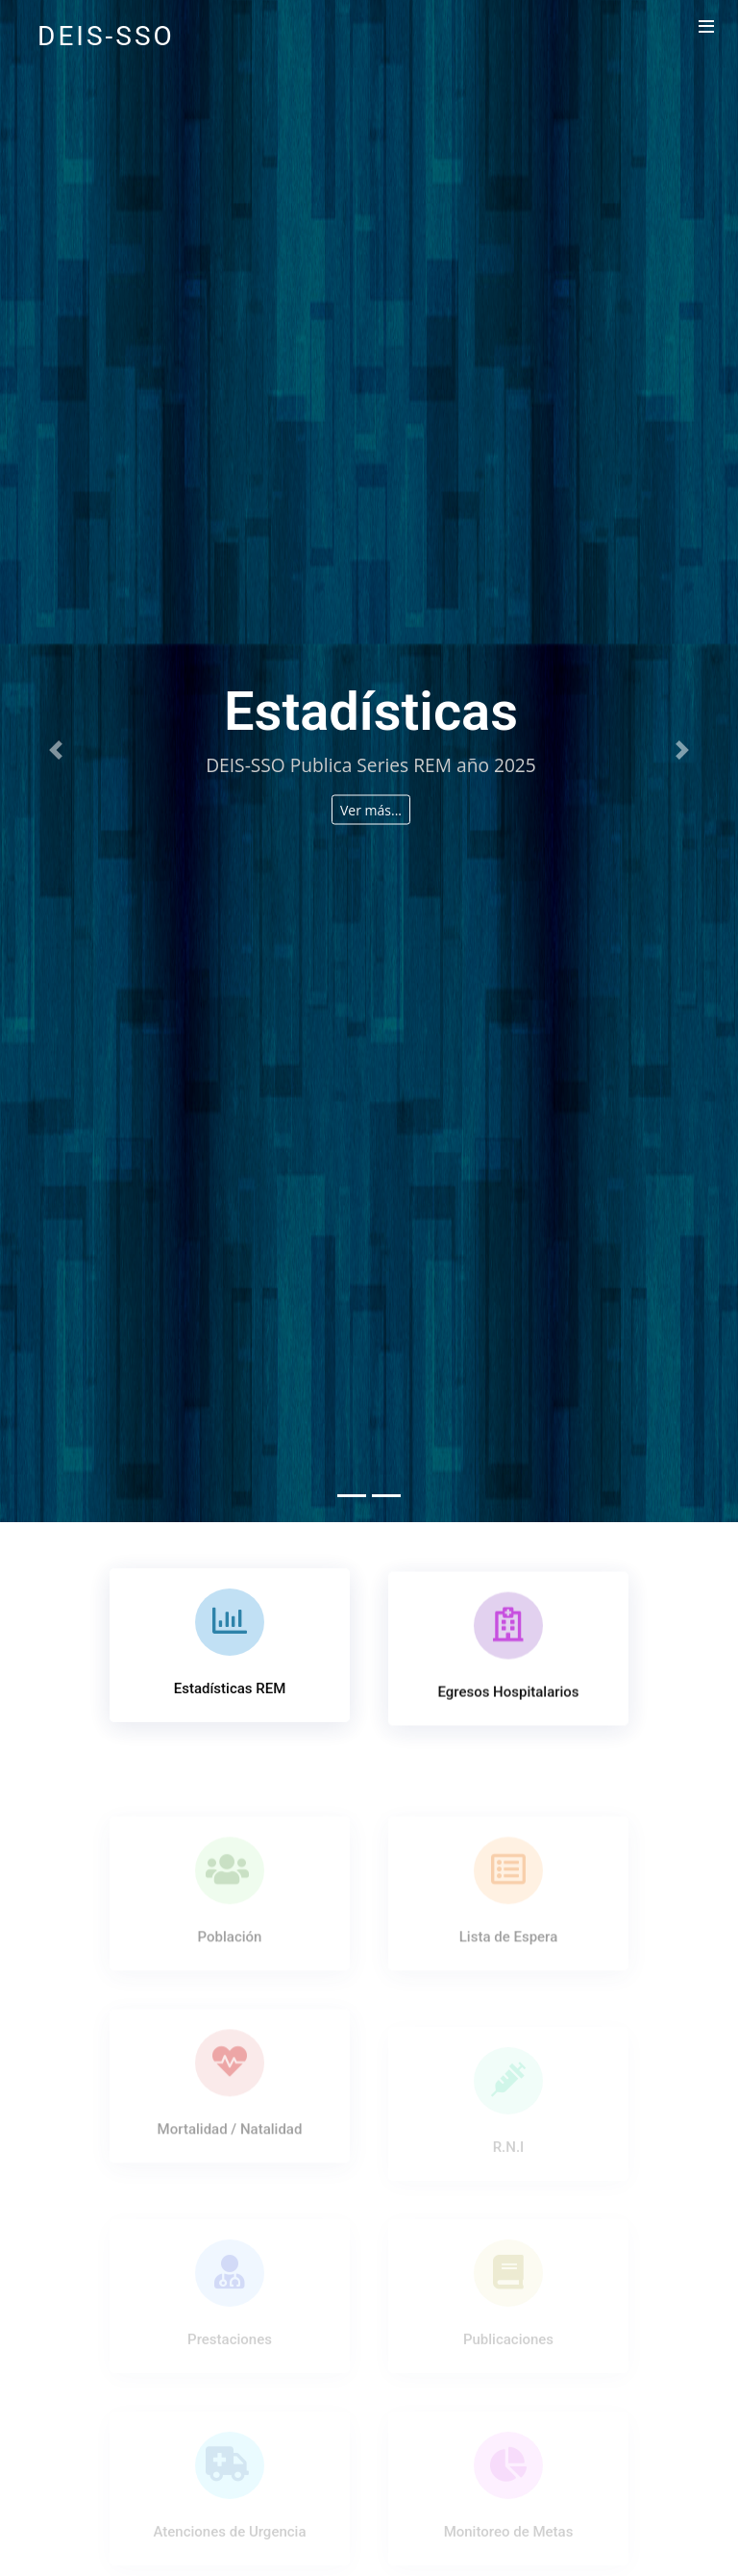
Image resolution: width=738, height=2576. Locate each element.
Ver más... (371, 809)
